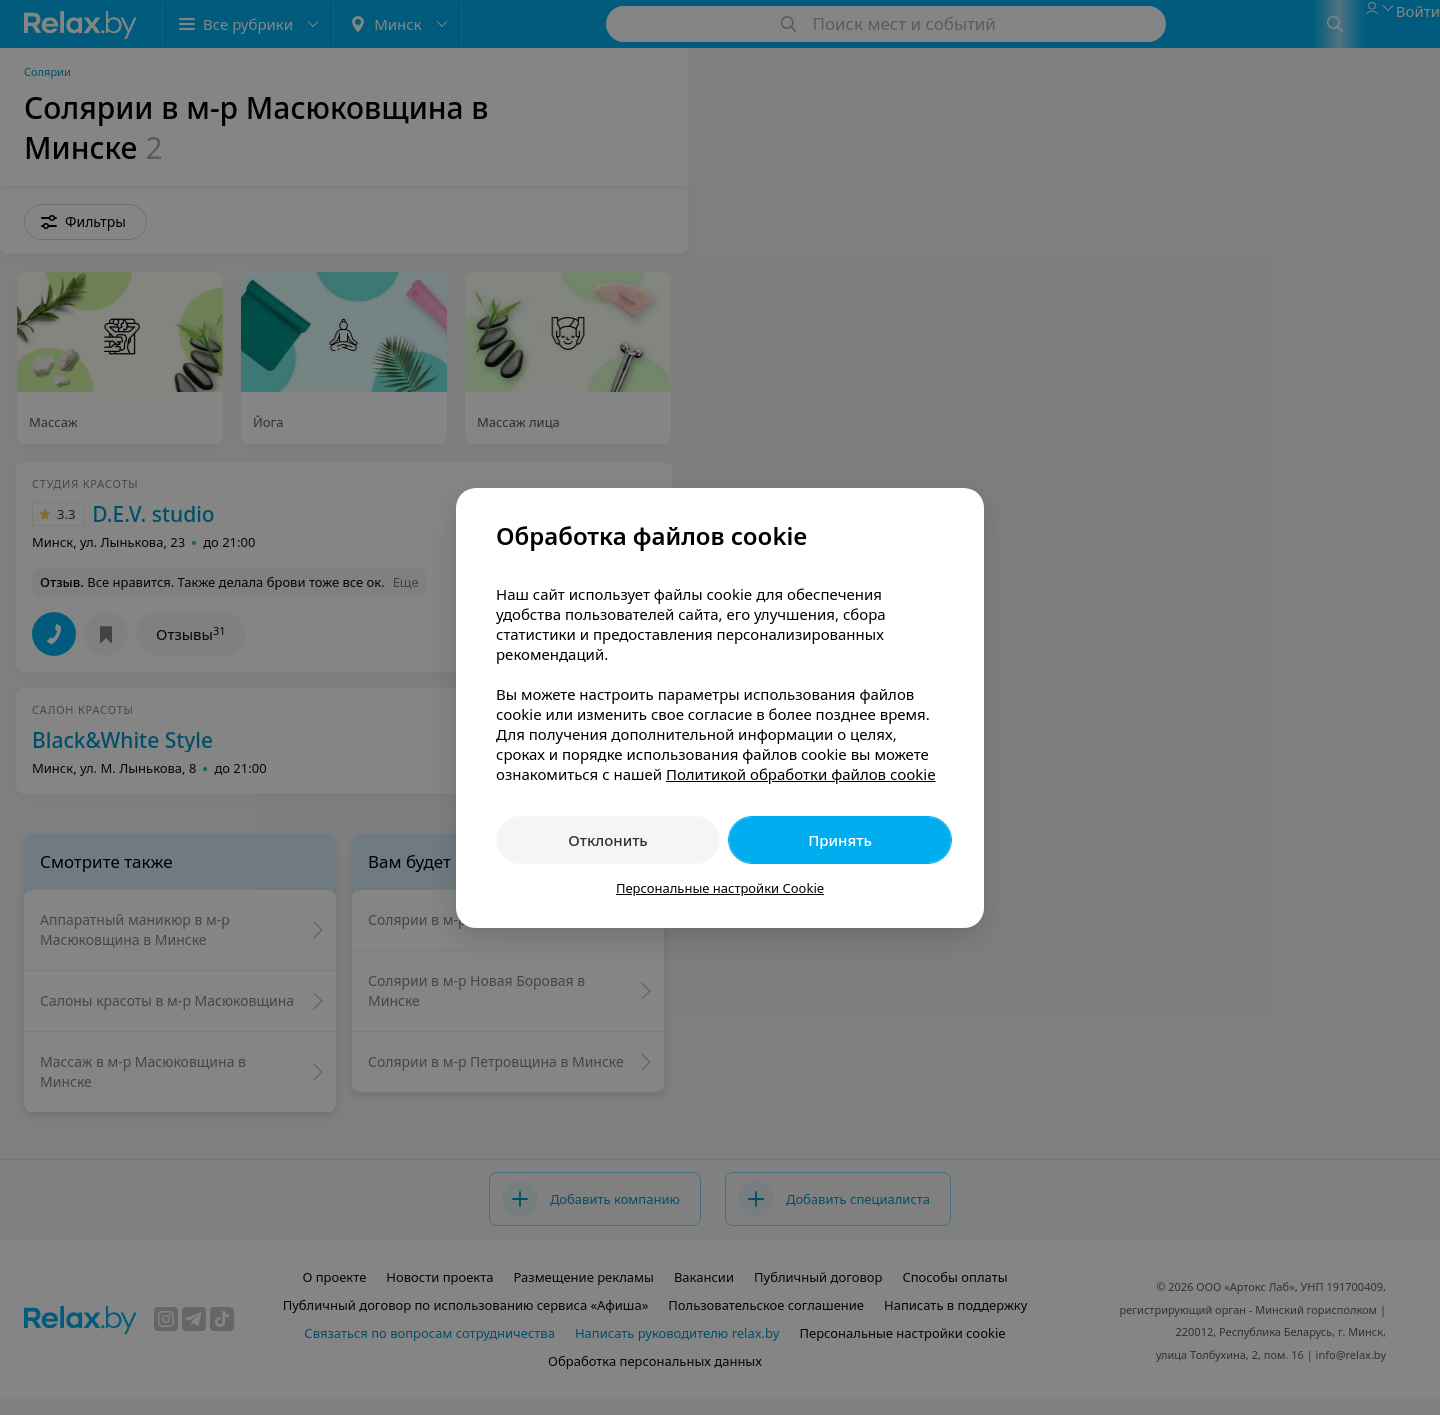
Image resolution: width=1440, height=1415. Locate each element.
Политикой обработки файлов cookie (801, 774)
